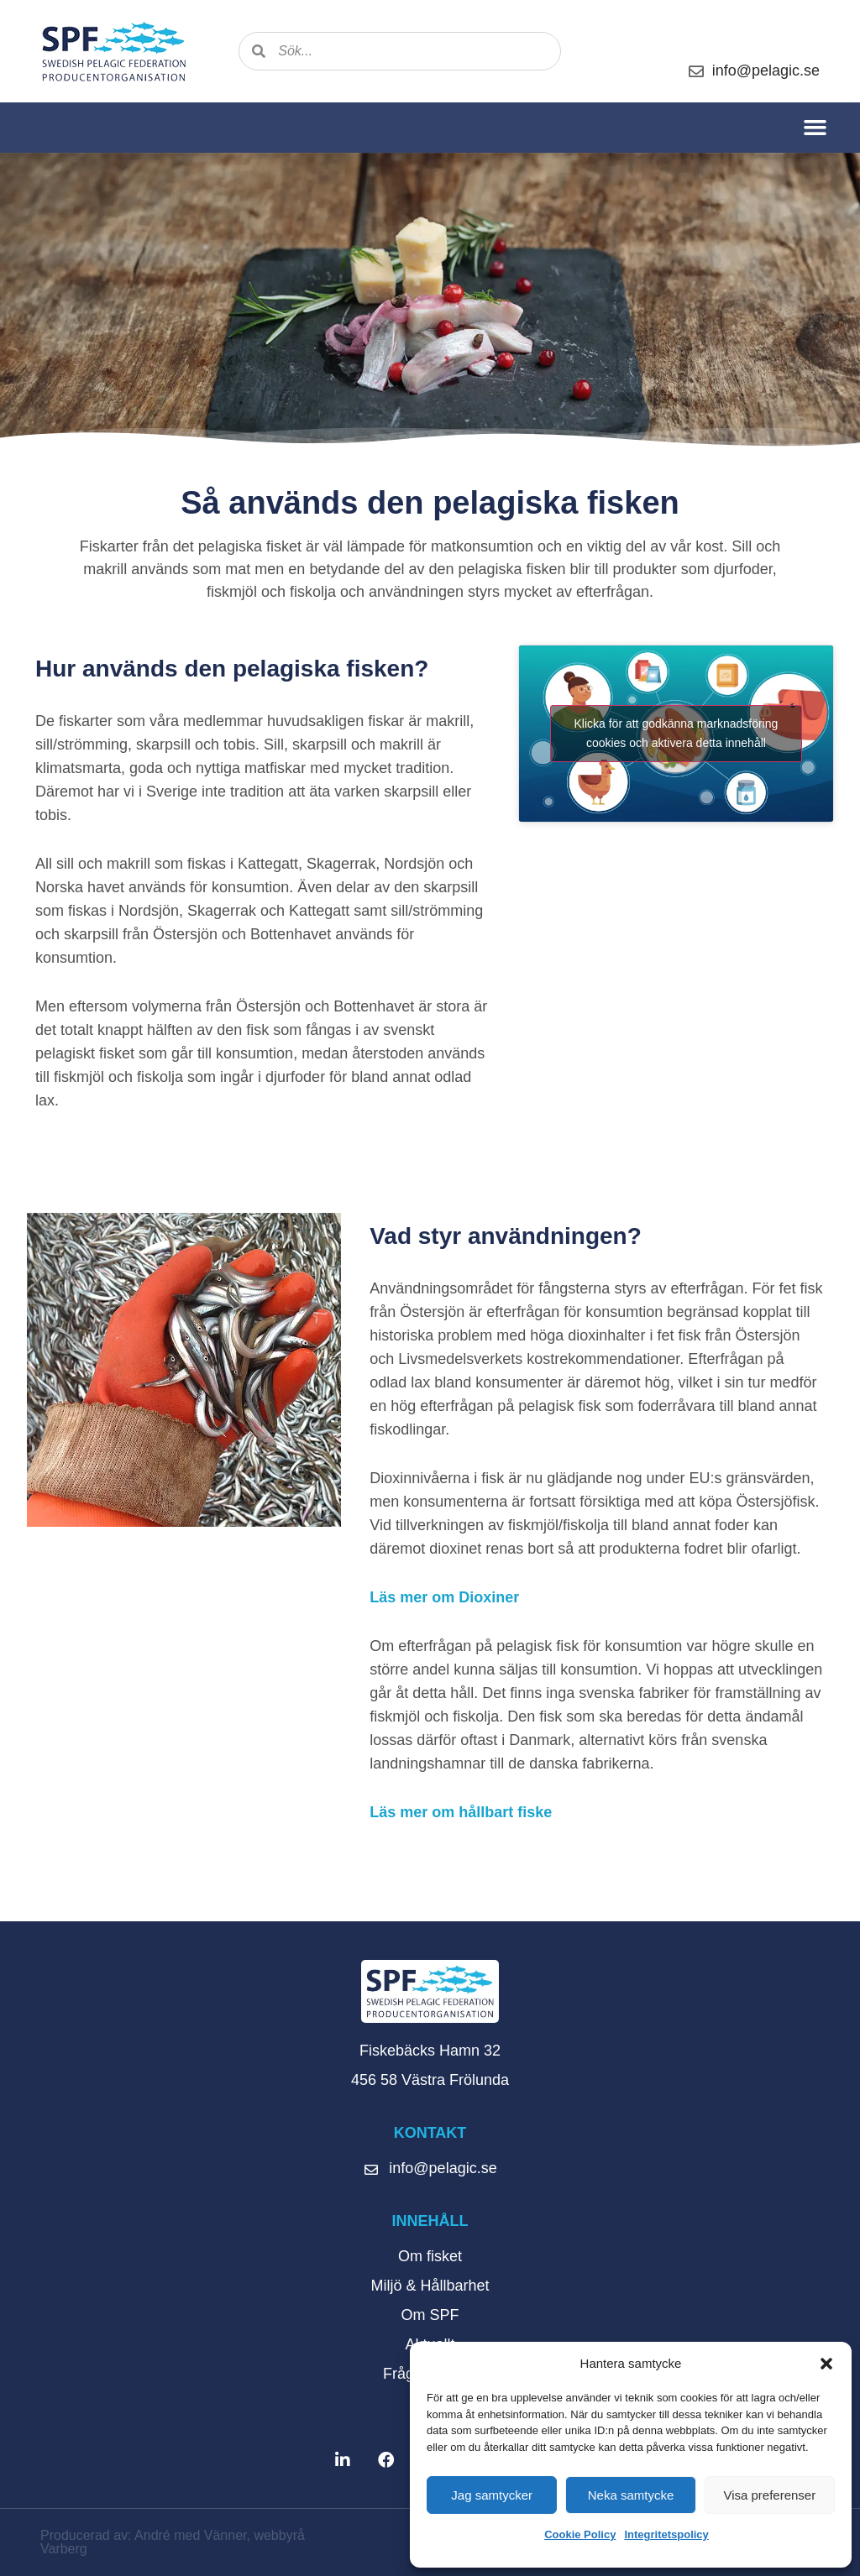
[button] (826, 2363)
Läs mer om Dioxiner (444, 1597)
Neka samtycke (631, 2495)
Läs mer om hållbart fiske (461, 1812)
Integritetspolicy (666, 2534)
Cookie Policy (580, 2534)
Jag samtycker (491, 2495)
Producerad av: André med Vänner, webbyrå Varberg (172, 2542)
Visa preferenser (769, 2495)
